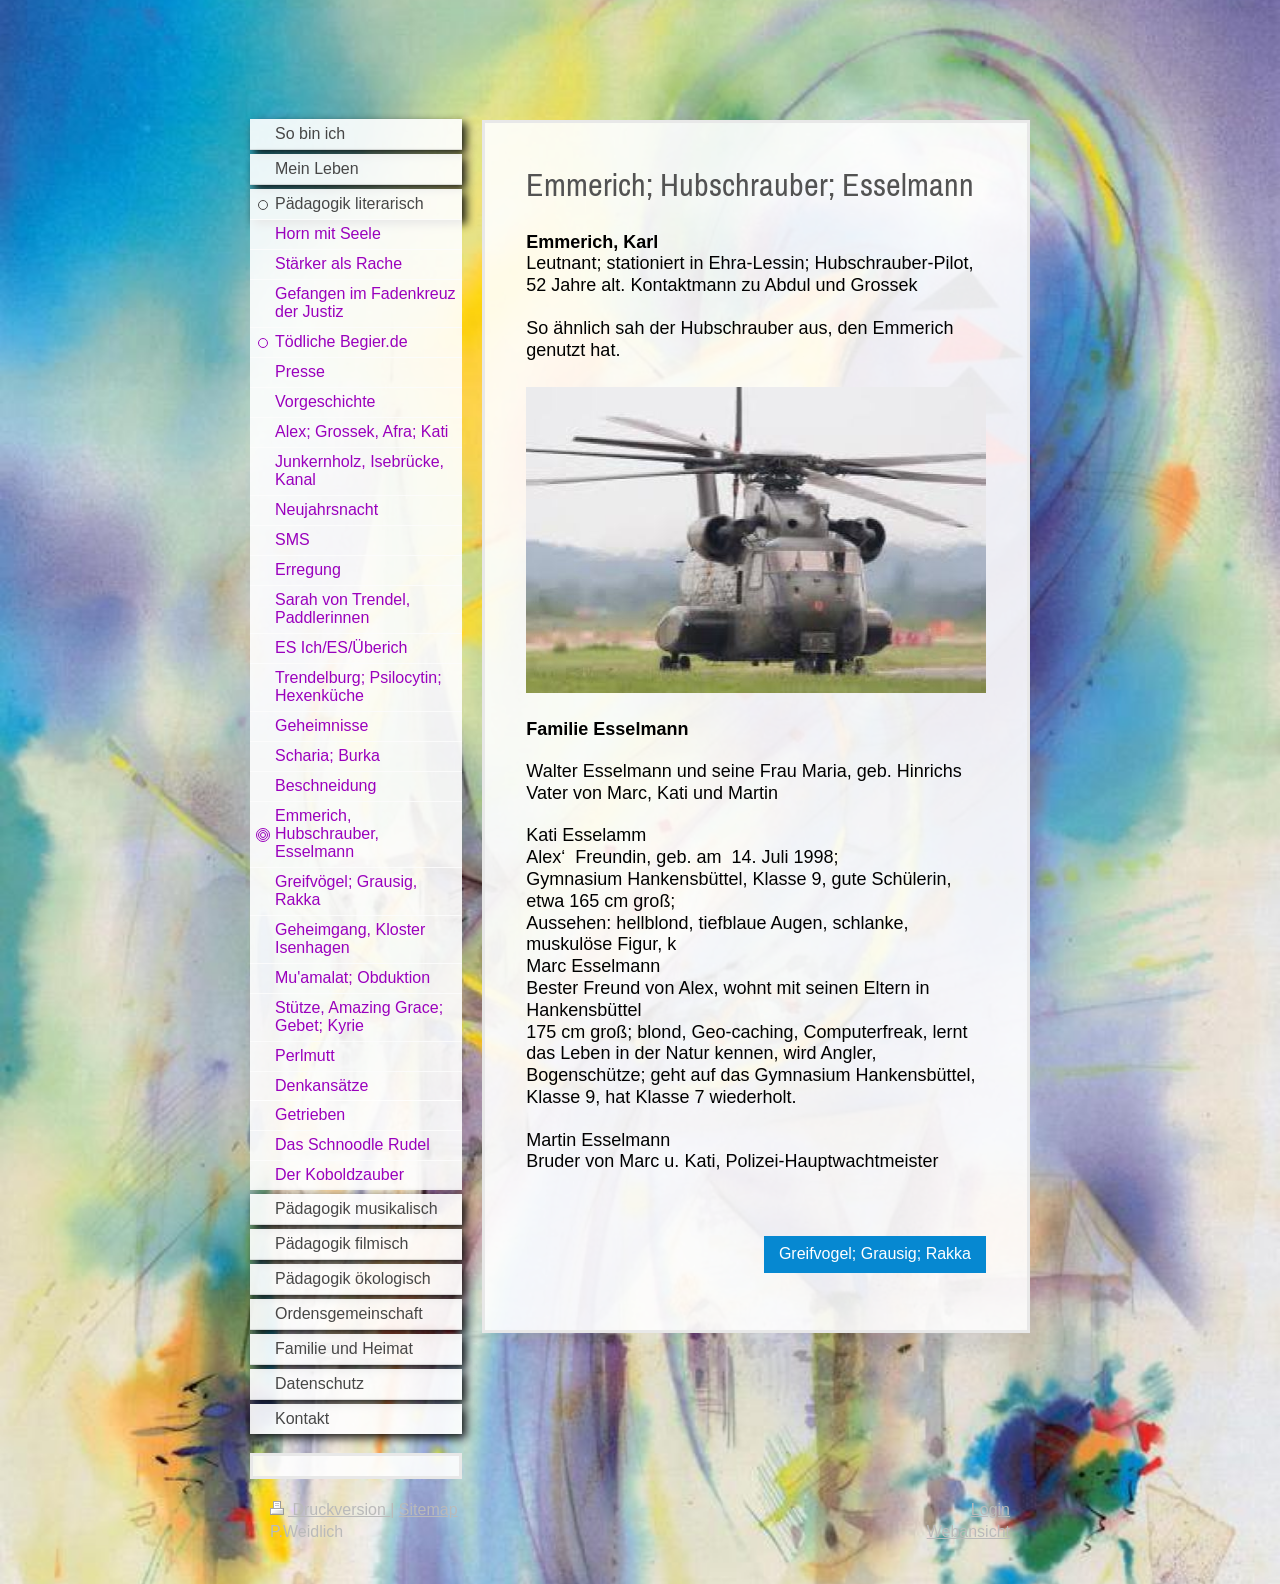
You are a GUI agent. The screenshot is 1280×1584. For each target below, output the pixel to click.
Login (990, 1509)
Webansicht (968, 1531)
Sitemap (428, 1509)
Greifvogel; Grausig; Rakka (875, 1253)
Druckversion (330, 1509)
